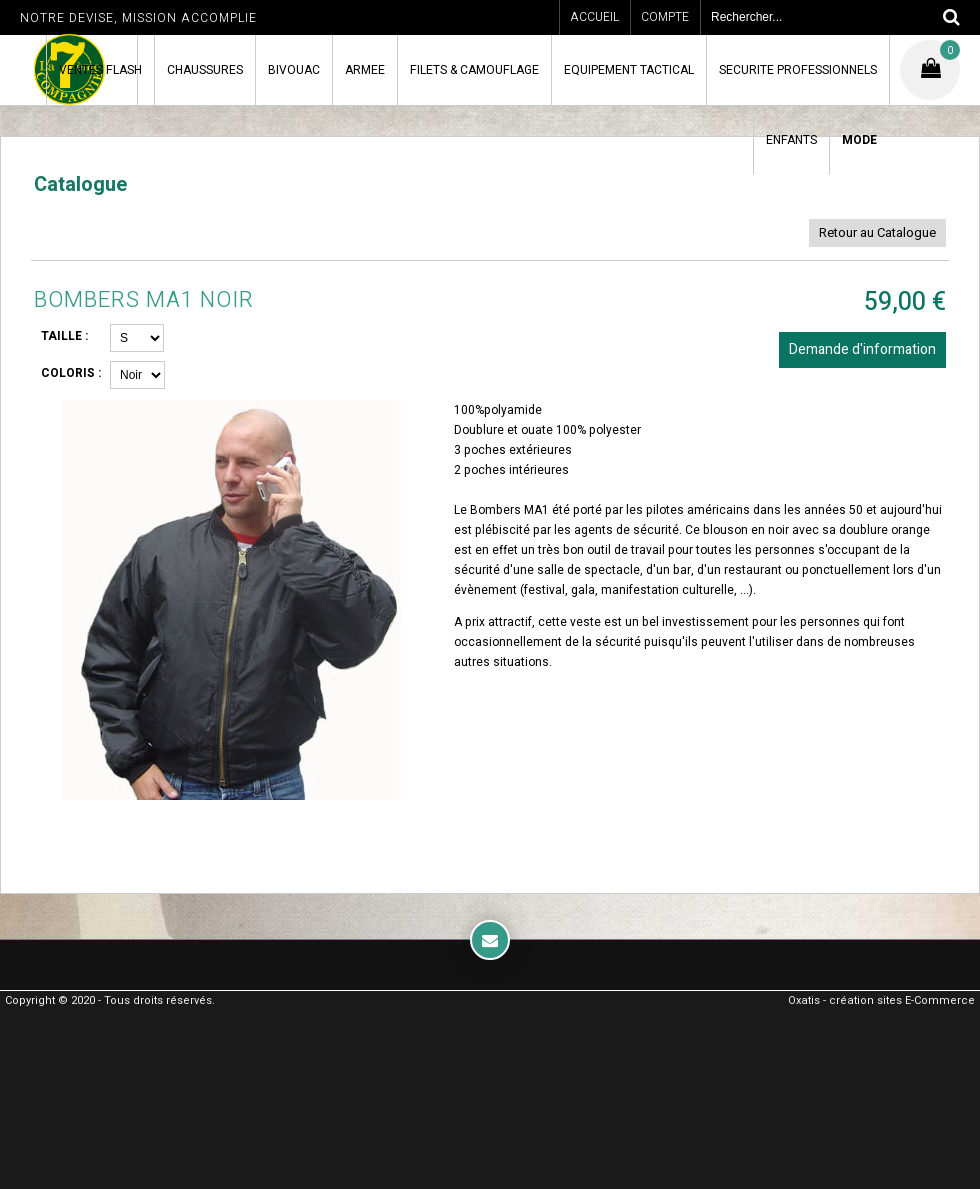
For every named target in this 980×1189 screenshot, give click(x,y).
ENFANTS (791, 140)
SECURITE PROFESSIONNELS (798, 70)
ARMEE (365, 70)
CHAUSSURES (205, 70)
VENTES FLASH (100, 70)
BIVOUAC (294, 70)
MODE (859, 140)
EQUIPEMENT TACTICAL (629, 70)
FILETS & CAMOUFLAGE (474, 70)
